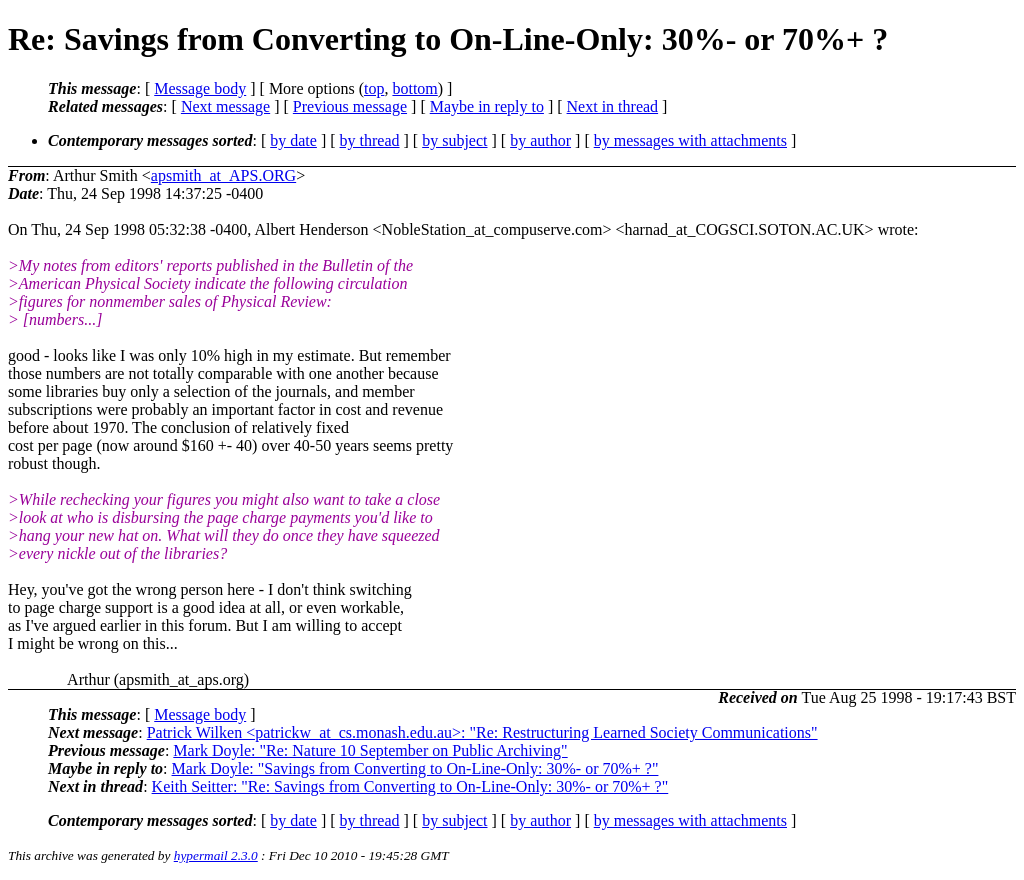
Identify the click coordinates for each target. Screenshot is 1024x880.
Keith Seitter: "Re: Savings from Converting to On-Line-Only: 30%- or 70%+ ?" (410, 786)
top (374, 88)
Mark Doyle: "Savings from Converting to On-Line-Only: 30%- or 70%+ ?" (415, 768)
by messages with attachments (690, 140)
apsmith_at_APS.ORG (223, 175)
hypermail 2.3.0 (216, 855)
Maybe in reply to (487, 106)
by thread (370, 140)
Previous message (350, 106)
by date (293, 140)
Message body (200, 88)
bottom (414, 88)
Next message (225, 106)
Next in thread (613, 106)
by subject (454, 140)
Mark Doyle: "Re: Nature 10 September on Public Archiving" (370, 750)
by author (540, 140)
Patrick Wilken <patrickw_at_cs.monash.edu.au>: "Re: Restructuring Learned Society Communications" (482, 732)
